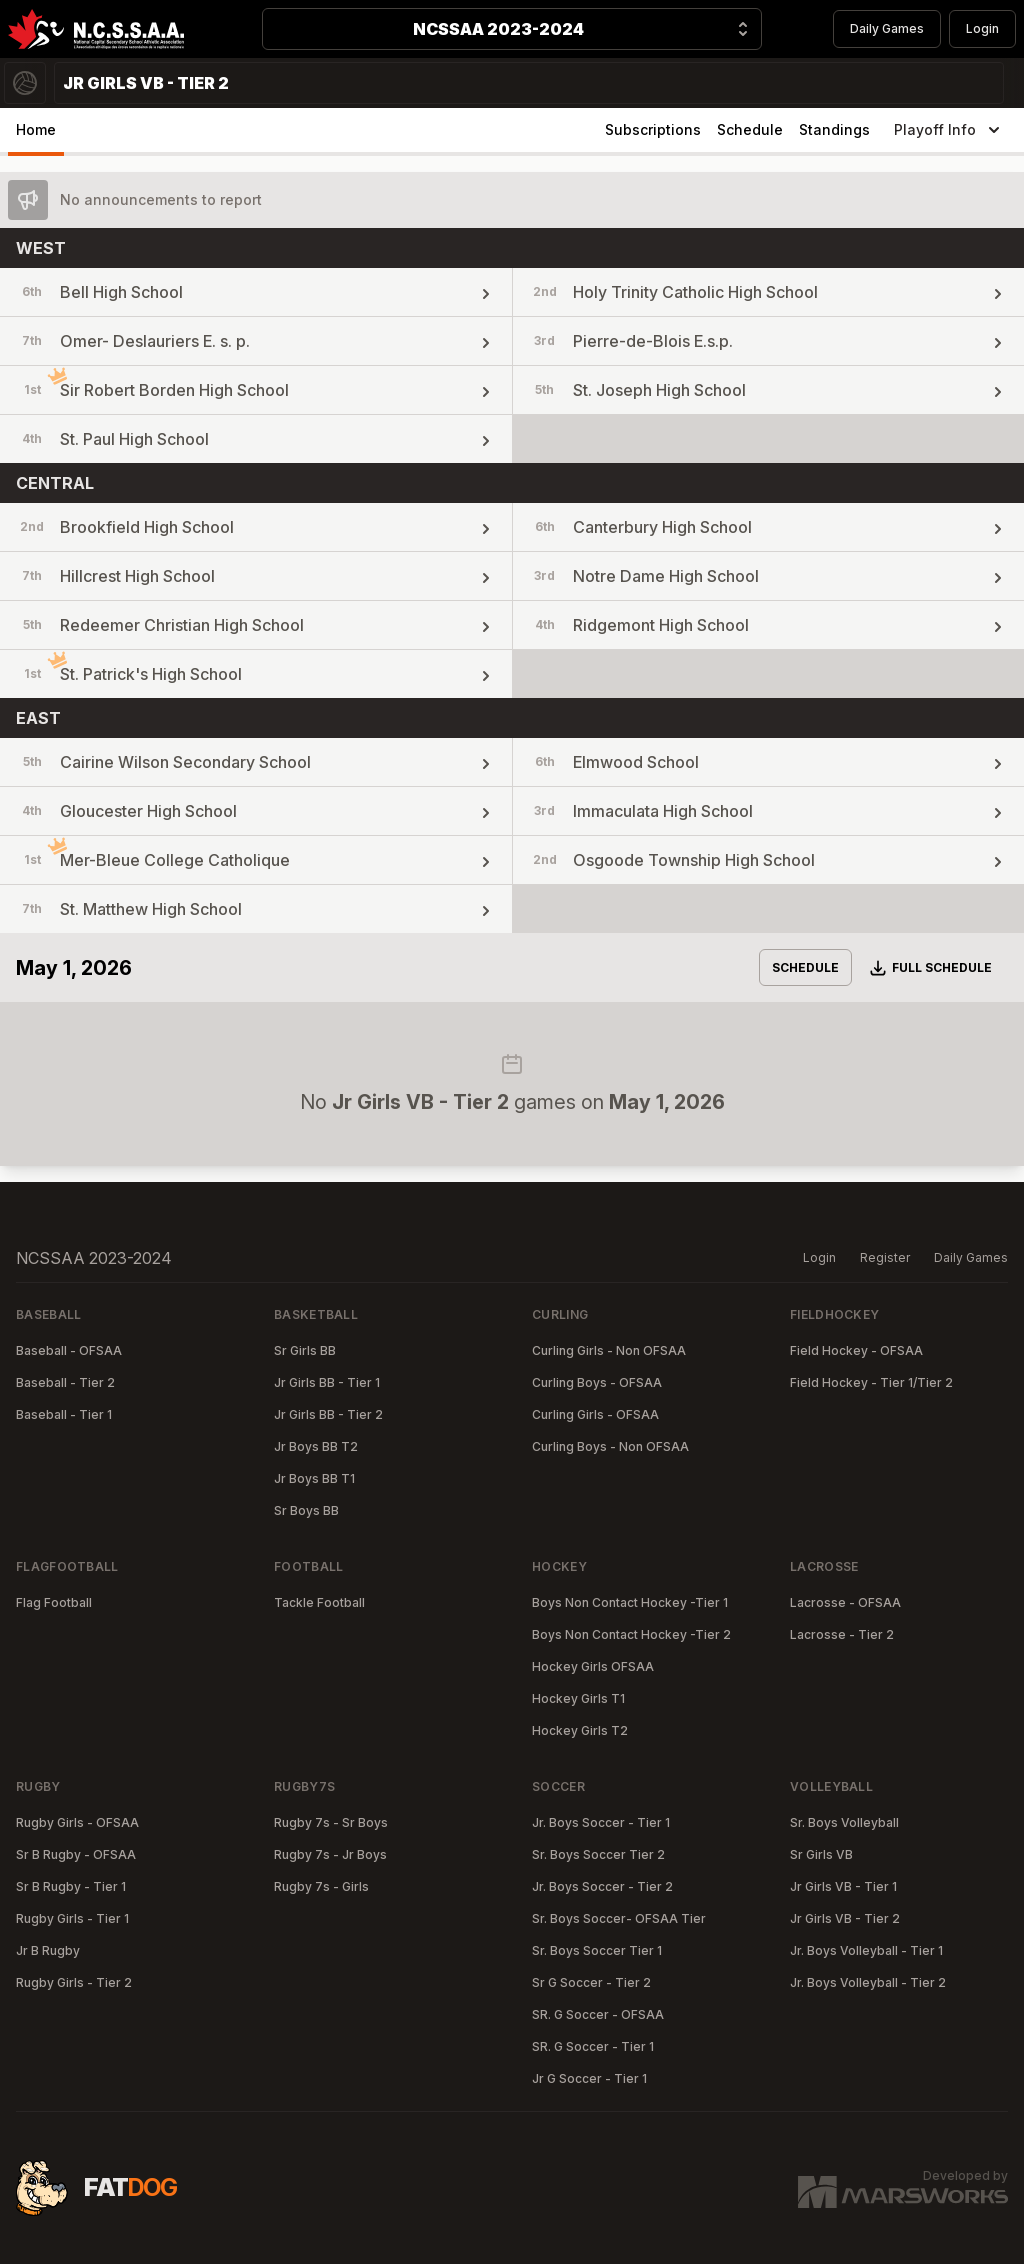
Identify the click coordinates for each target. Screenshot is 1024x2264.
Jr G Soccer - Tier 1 (589, 2078)
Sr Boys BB (306, 1510)
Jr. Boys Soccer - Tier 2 (602, 1886)
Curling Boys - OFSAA (597, 1382)
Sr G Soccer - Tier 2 (591, 1982)
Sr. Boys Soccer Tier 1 (597, 1950)
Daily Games (887, 28)
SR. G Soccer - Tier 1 (593, 2046)
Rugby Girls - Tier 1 (72, 1918)
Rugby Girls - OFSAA (77, 1822)
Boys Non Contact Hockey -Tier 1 (630, 1602)
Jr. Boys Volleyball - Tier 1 (866, 1950)
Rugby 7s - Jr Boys (330, 1854)
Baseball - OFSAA (69, 1350)
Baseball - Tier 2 (65, 1382)
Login (982, 28)
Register (885, 1257)
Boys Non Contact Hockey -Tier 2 (631, 1634)
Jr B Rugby (48, 1950)
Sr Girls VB (821, 1854)
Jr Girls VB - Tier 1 (843, 1886)
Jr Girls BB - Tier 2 (328, 1414)
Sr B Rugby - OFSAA (76, 1854)
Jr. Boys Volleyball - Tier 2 (868, 1982)
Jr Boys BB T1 (314, 1478)
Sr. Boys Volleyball (844, 1822)
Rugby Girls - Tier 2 (74, 1982)
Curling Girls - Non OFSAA (609, 1350)
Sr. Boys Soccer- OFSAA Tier (619, 1918)
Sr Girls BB (305, 1350)
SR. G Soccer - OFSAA (598, 2014)
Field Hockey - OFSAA (856, 1350)
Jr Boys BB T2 (316, 1446)
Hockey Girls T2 (580, 1730)
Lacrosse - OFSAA (845, 1602)
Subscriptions (653, 129)
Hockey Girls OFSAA (593, 1666)
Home (36, 129)
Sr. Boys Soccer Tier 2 (598, 1854)
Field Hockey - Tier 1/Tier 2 (871, 1382)
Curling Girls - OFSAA (595, 1414)
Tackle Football (319, 1602)
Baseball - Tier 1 (64, 1414)
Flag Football (54, 1602)
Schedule (750, 129)
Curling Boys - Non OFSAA (610, 1446)
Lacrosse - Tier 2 (842, 1634)
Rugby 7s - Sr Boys (331, 1822)
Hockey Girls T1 (578, 1698)
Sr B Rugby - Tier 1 (71, 1886)
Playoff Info (949, 130)
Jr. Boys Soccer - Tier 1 (601, 1822)
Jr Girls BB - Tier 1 (327, 1382)
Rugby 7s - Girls (321, 1886)
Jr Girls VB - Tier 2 (845, 1918)
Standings (834, 129)
